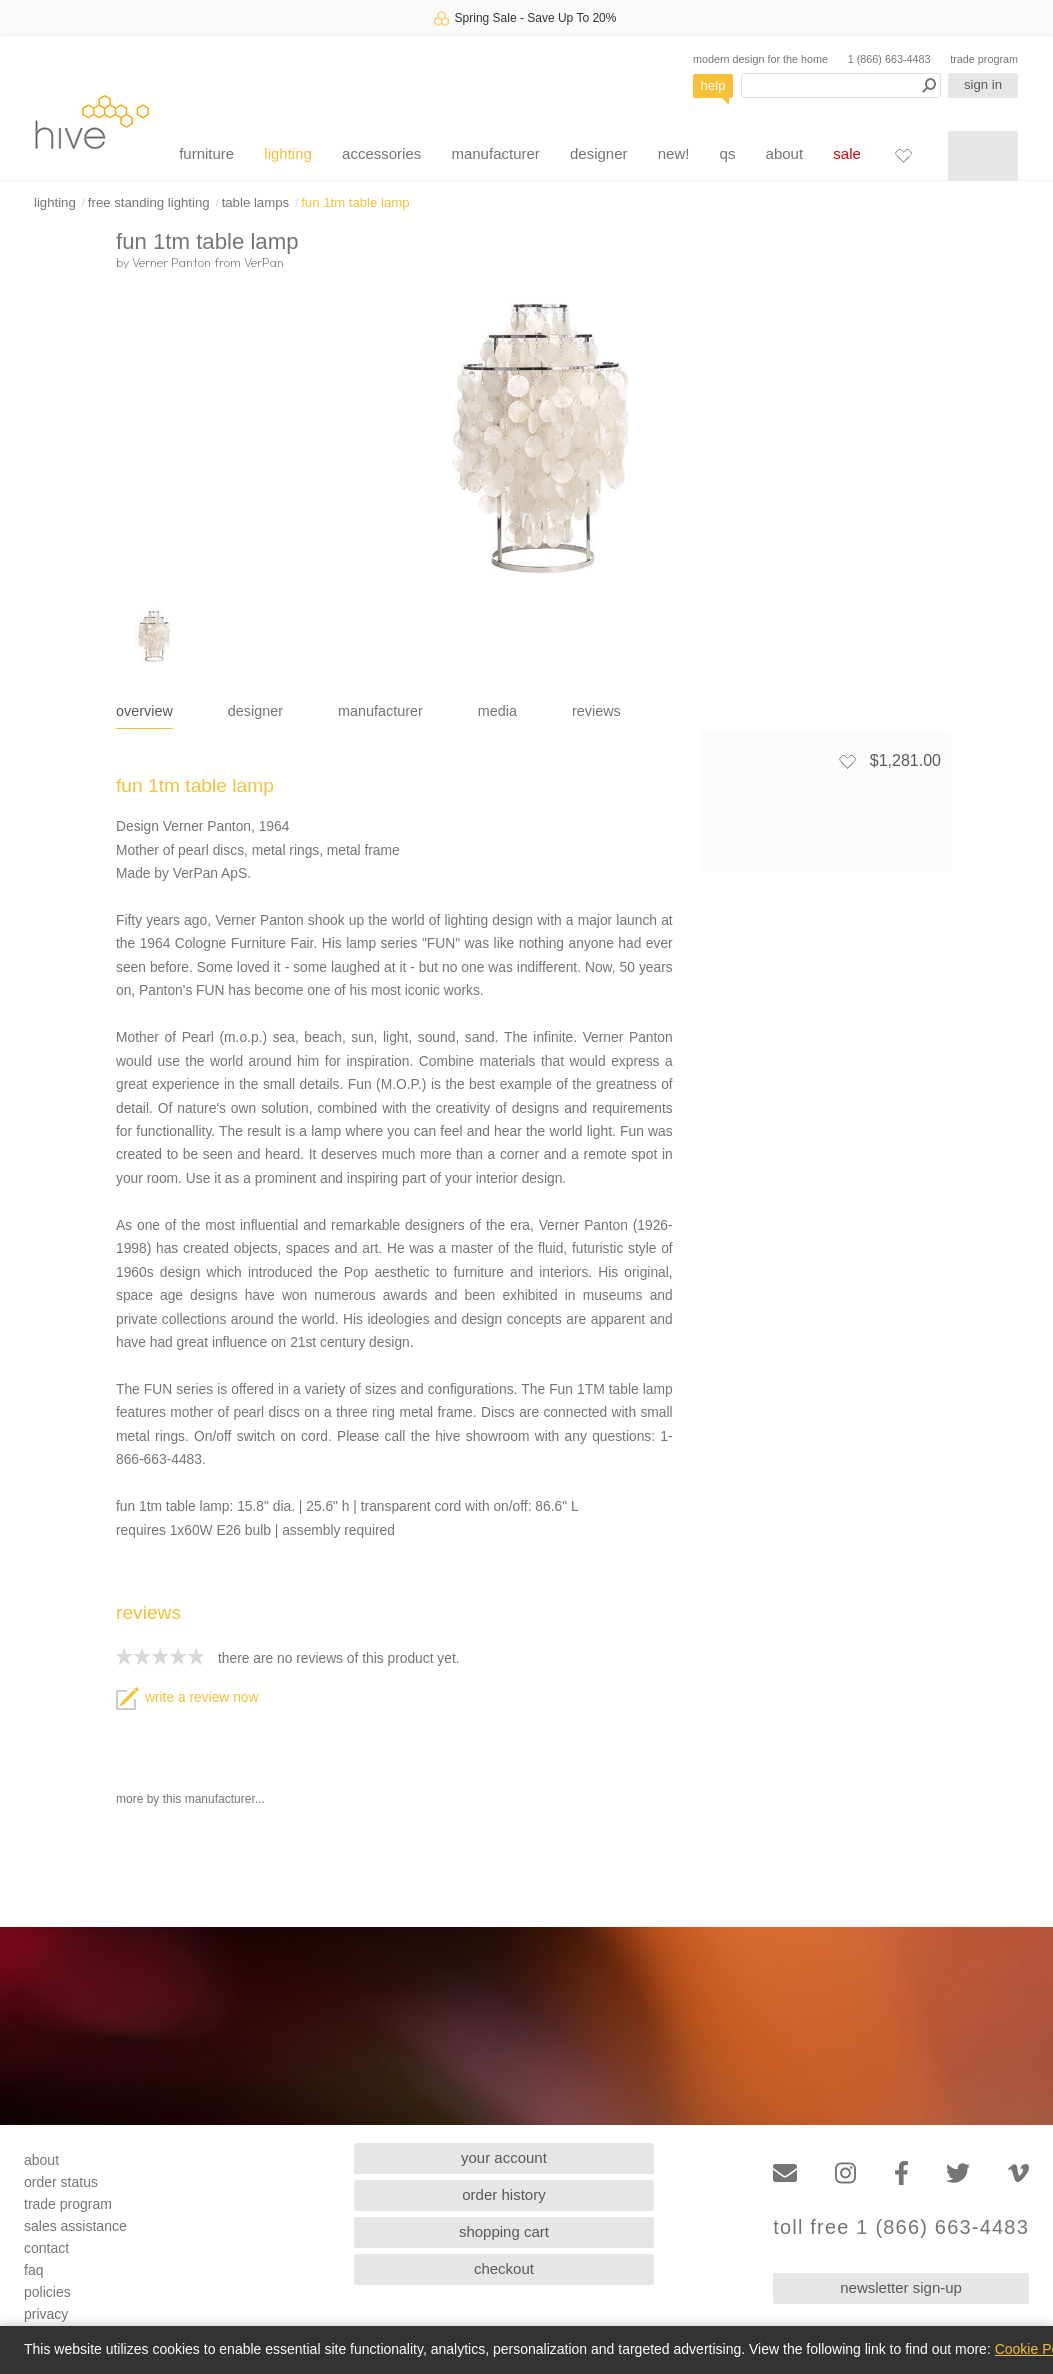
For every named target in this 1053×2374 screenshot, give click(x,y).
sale (847, 153)
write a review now (187, 1697)
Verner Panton (171, 262)
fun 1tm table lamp (355, 202)
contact (46, 2248)
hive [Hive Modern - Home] (92, 121)
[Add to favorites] (847, 761)
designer (599, 153)
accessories (381, 153)
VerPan (264, 262)
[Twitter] (958, 2173)
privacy (46, 2314)
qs (728, 153)
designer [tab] (255, 711)
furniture (206, 153)
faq (33, 2270)
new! (674, 153)
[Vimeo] (1018, 2173)
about (785, 153)
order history (503, 2194)
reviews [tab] (596, 711)
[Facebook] (901, 2173)
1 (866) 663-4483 (889, 59)
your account (504, 2157)
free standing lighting (149, 202)
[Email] (785, 2173)
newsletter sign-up (901, 2287)
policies (47, 2292)
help (713, 85)
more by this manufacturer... (190, 1799)
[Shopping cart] (983, 156)
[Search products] (841, 85)
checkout (504, 2268)
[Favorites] (903, 155)
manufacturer (495, 153)
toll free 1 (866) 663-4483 (901, 2227)
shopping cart (504, 2231)
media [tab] (497, 711)
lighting (288, 153)
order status (61, 2182)
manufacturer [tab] (380, 711)
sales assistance (75, 2226)
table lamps (255, 202)
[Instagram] (845, 2173)
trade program (984, 59)
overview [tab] (144, 711)
